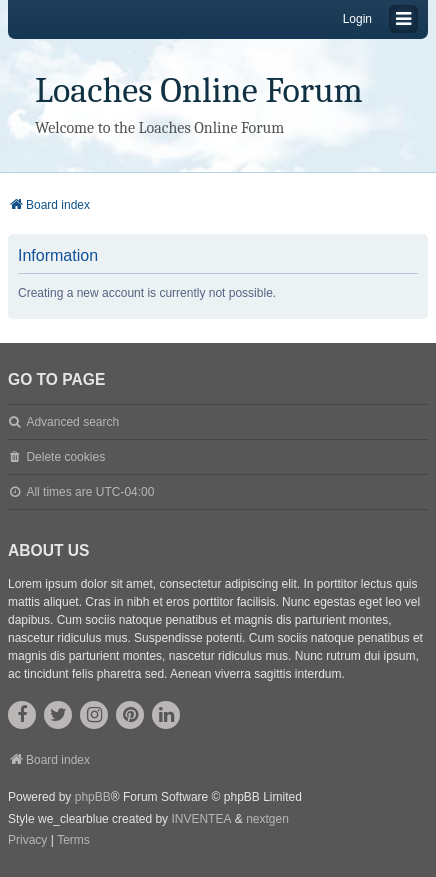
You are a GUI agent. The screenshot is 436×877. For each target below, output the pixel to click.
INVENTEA (201, 819)
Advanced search (72, 422)
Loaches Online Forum (199, 90)
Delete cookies (65, 457)
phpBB (93, 797)
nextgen (267, 819)
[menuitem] (27, 841)
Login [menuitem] (357, 19)
